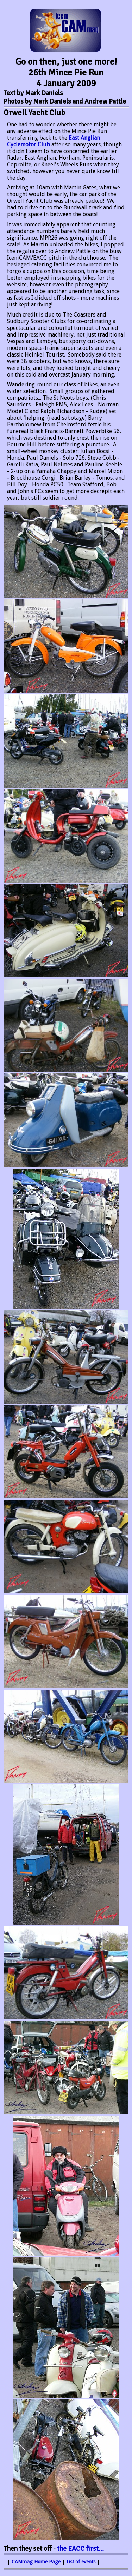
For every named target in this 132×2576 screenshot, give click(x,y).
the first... (80, 2548)
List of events (81, 2561)
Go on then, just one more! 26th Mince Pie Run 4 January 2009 (66, 72)
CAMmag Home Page (36, 2561)
